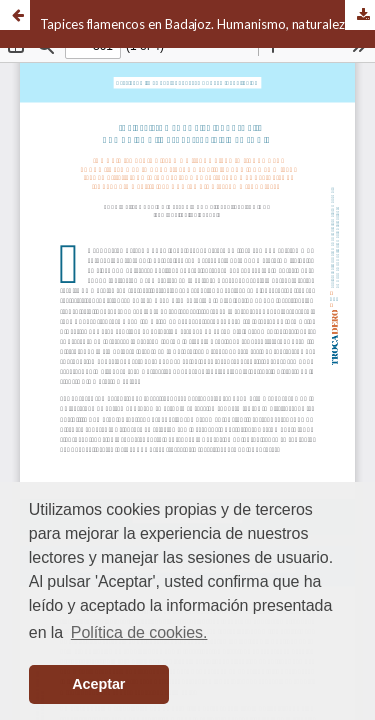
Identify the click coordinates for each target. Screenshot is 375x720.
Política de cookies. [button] (139, 632)
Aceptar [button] (98, 684)
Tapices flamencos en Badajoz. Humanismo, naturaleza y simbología (207, 24)
